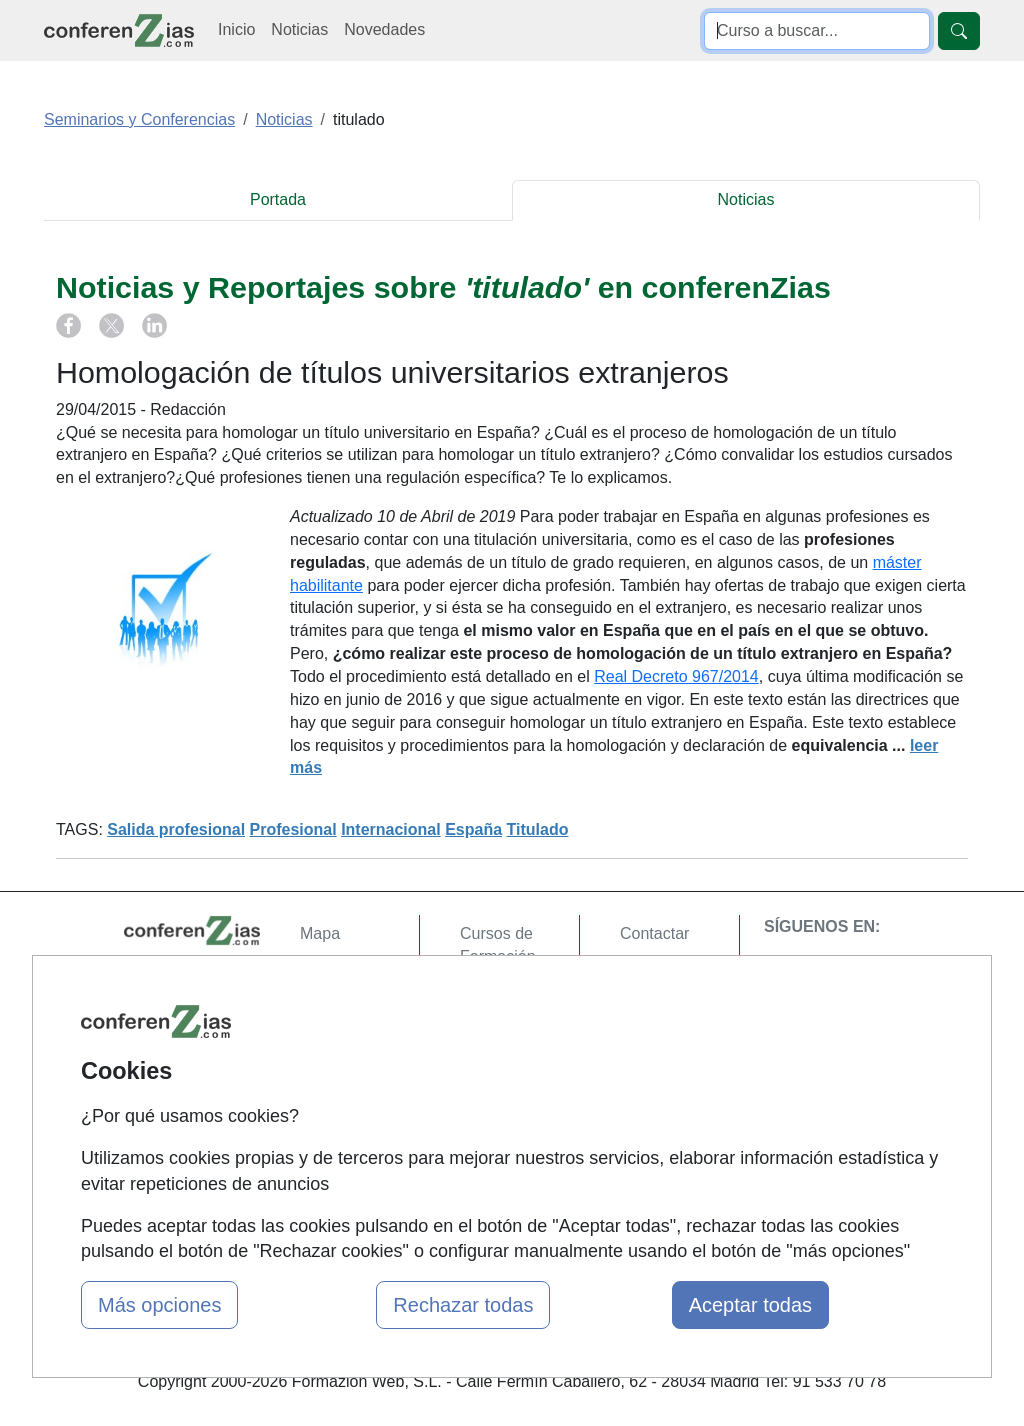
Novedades (384, 29)
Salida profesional (176, 829)
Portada (278, 199)
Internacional (391, 829)
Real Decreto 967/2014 (676, 676)
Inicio (236, 29)
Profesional (293, 829)
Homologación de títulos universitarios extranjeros (392, 372)
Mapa (320, 933)
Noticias (299, 29)
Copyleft (649, 1049)
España (473, 829)
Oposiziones (504, 1157)
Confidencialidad (679, 972)
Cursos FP (498, 1056)
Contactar (654, 933)
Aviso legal (658, 1010)
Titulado (538, 829)
